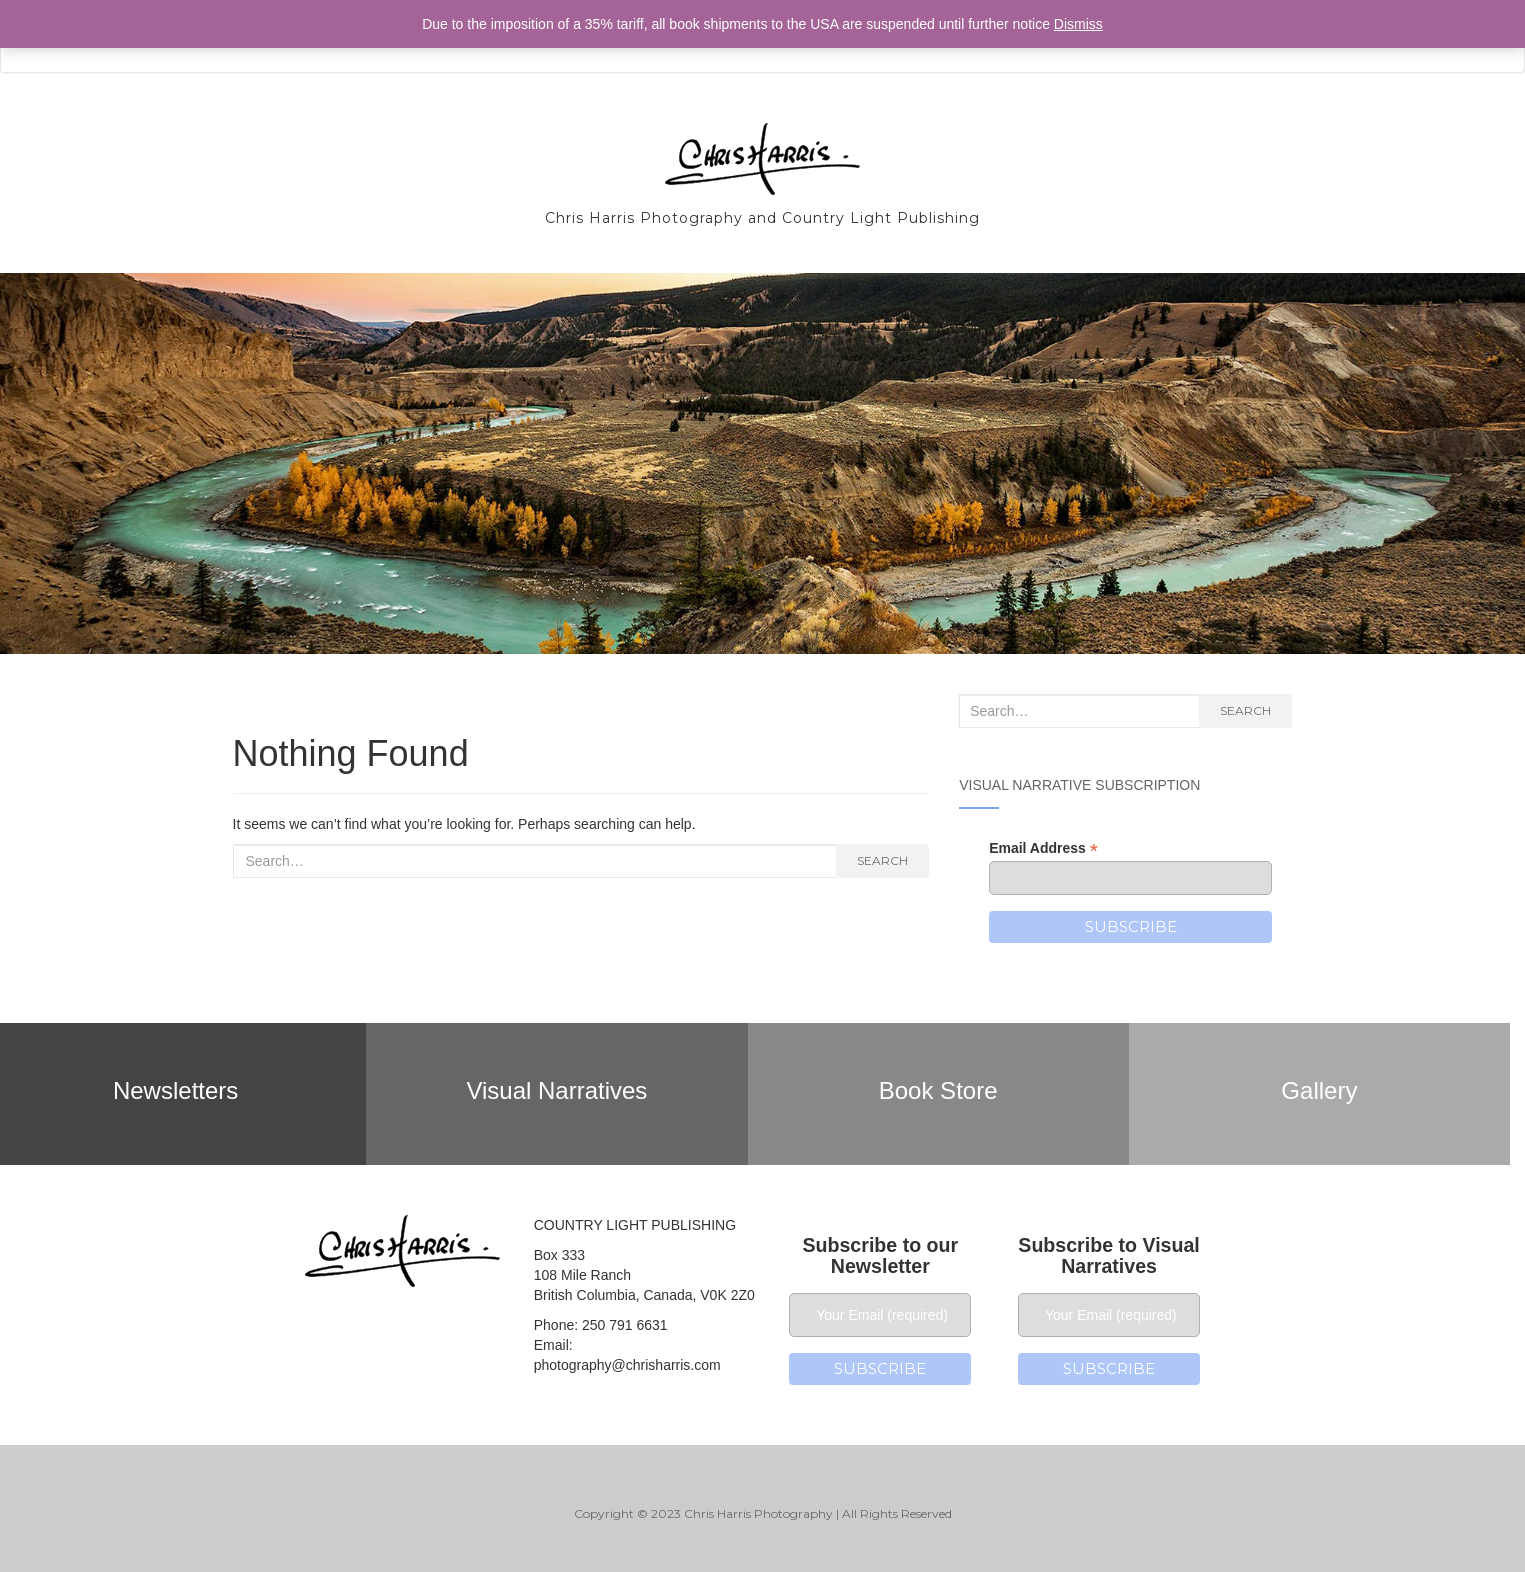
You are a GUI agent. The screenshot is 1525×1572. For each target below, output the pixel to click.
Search (882, 860)
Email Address (1043, 848)
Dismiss (1078, 24)
